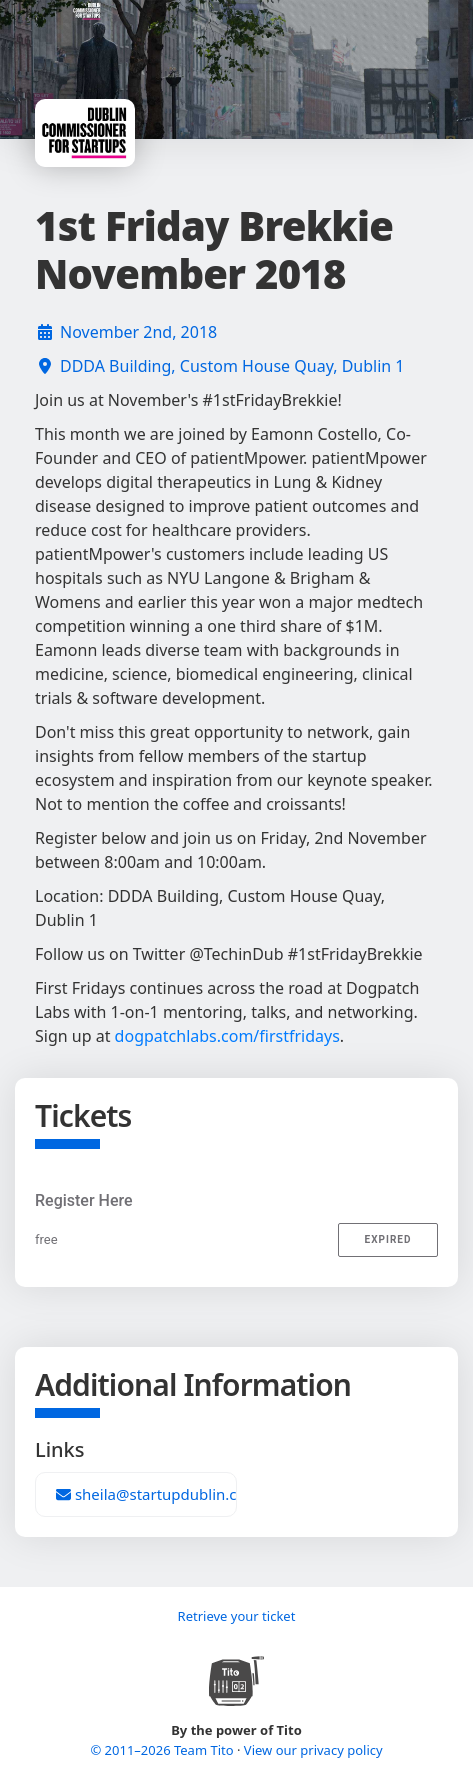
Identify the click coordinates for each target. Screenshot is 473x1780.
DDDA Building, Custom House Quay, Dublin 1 (232, 366)
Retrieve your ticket (237, 1616)
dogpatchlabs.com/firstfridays (227, 1036)
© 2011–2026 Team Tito (163, 1750)
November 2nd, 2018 (138, 332)
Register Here (84, 1200)
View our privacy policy (313, 1750)
